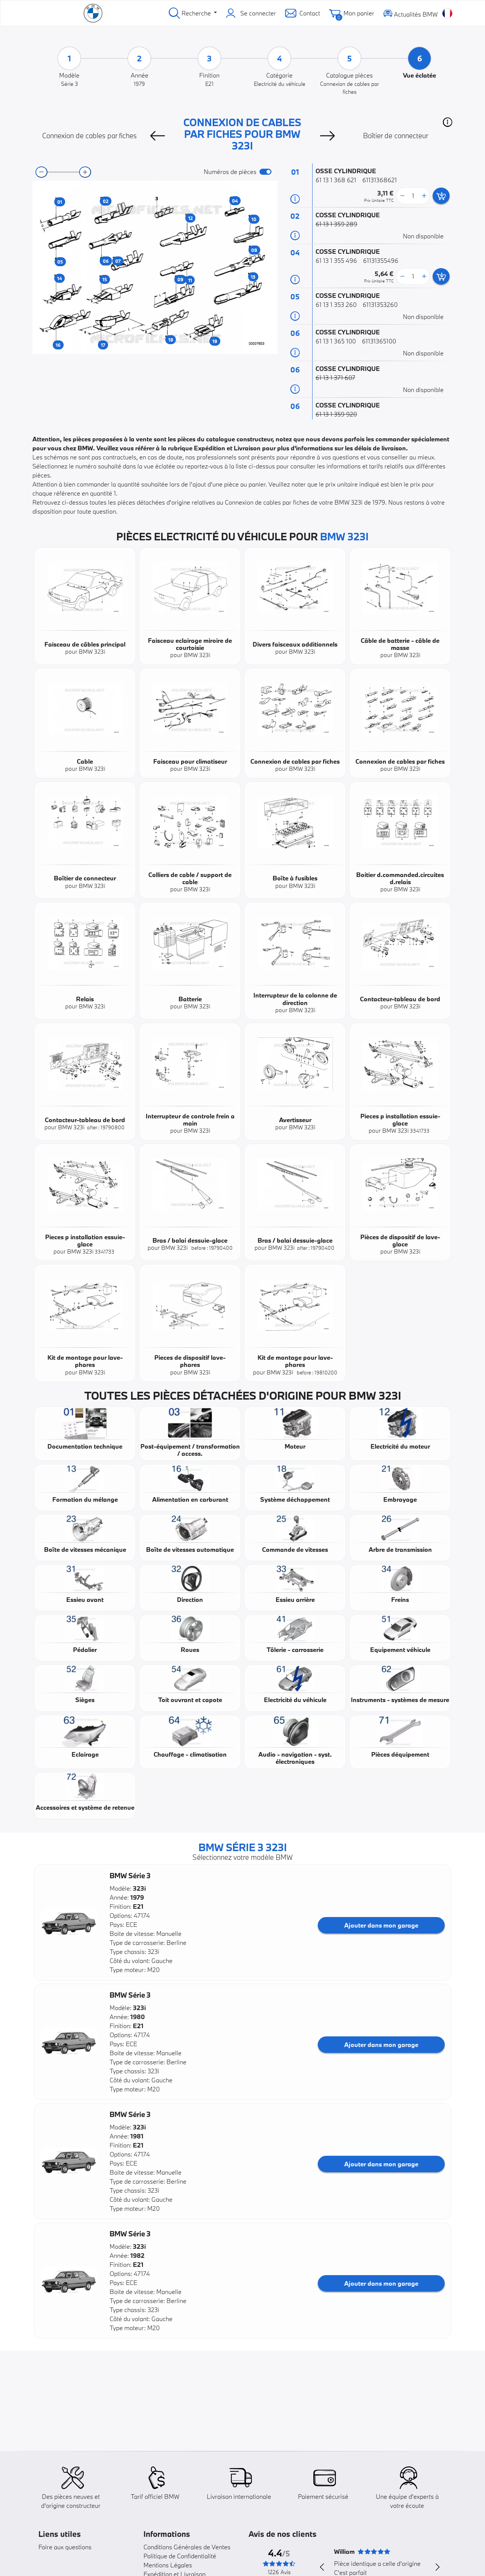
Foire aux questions (65, 2547)
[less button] (402, 196)
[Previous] (157, 135)
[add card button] (441, 196)
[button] (447, 122)
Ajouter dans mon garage (381, 1925)
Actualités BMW (410, 13)
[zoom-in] (85, 172)
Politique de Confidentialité (179, 2556)
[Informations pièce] (295, 199)
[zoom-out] (41, 172)
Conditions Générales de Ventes (186, 2547)
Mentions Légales (167, 2565)
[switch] (265, 172)
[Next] (328, 135)
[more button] (424, 196)
